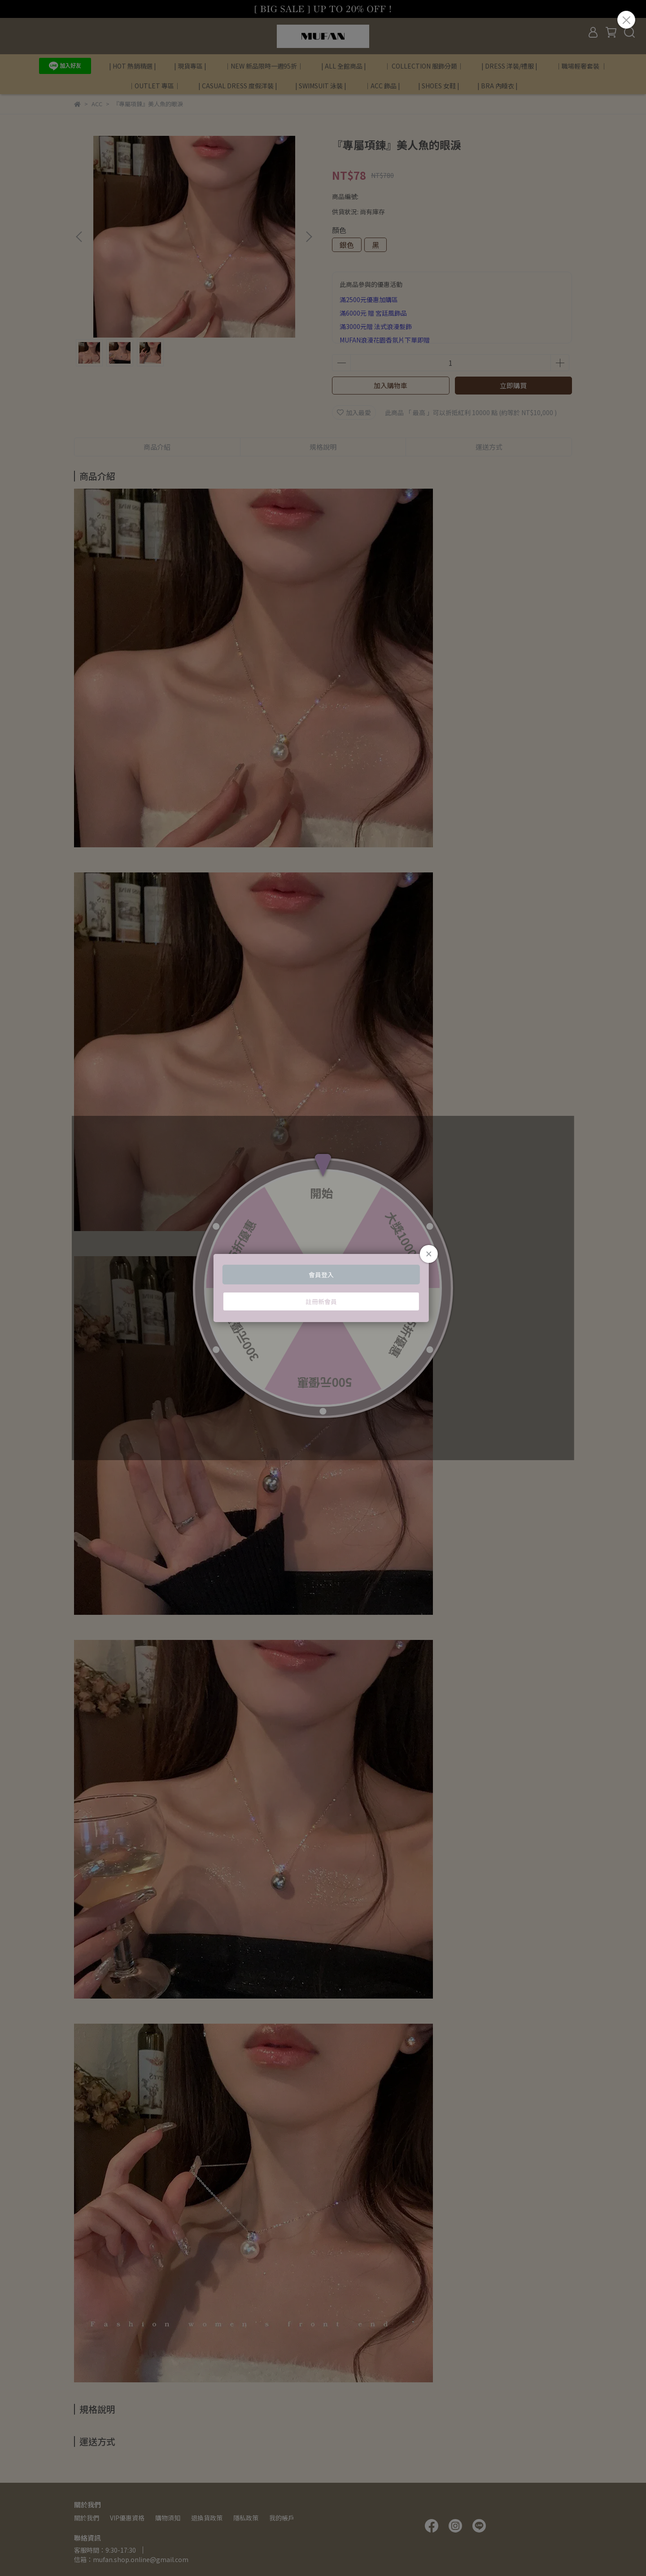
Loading (323, 1288)
